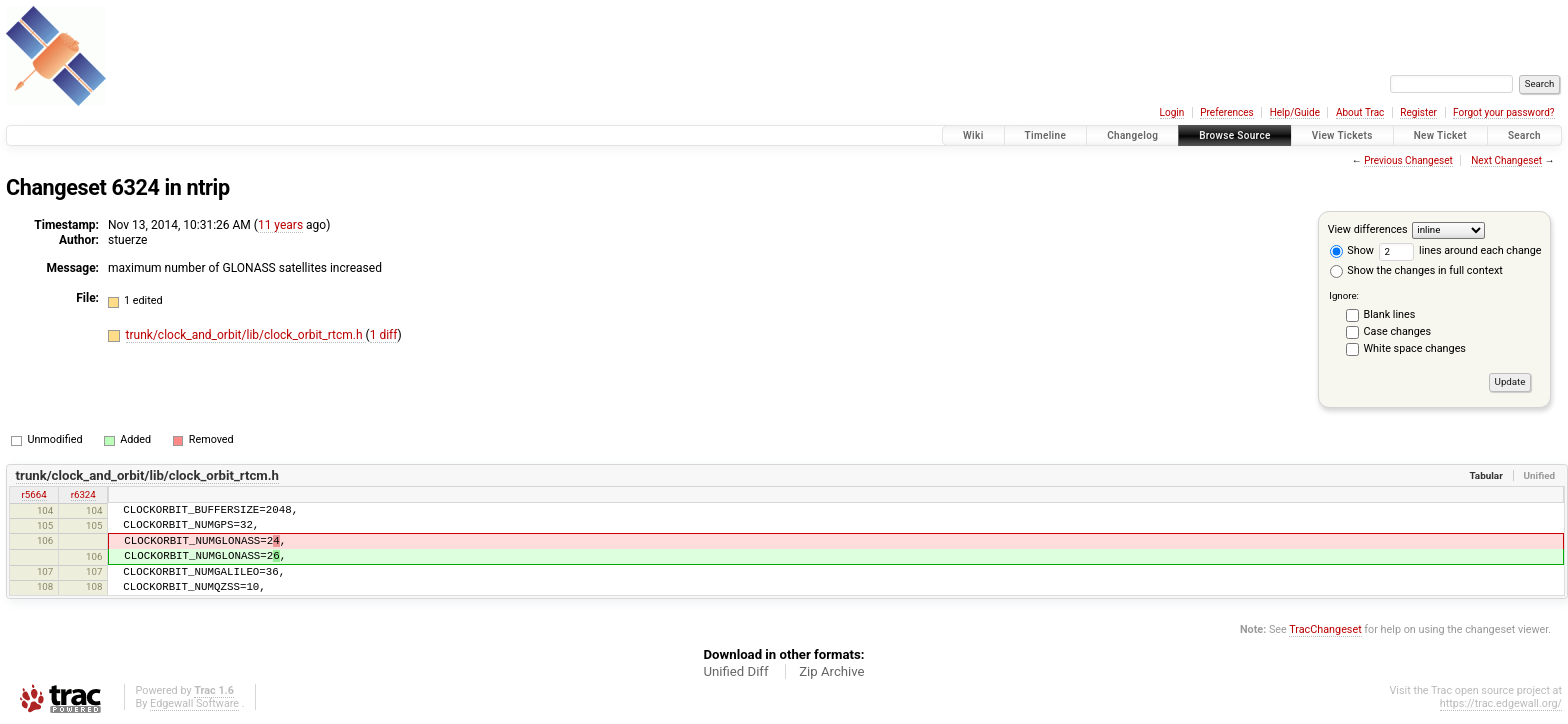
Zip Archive (831, 671)
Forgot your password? (1504, 112)
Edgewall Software (194, 703)
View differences (1368, 229)
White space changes (1415, 348)
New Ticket (1440, 135)
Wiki (973, 135)
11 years (280, 225)
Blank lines (1390, 314)
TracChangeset (1325, 629)
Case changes (1398, 331)
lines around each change (1460, 250)
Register (1418, 112)
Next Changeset (1506, 160)
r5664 (34, 494)
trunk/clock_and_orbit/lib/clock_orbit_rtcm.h (246, 335)
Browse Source (1235, 135)
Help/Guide (1295, 112)
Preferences (1226, 112)
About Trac (1360, 112)
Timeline (1046, 135)
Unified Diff (735, 671)
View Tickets (1342, 135)
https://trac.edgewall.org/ (1501, 703)
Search (1524, 135)
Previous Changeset (1408, 160)
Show (1352, 250)
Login (1172, 112)
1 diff (384, 335)
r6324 (83, 494)
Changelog (1132, 135)
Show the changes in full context (1416, 270)
